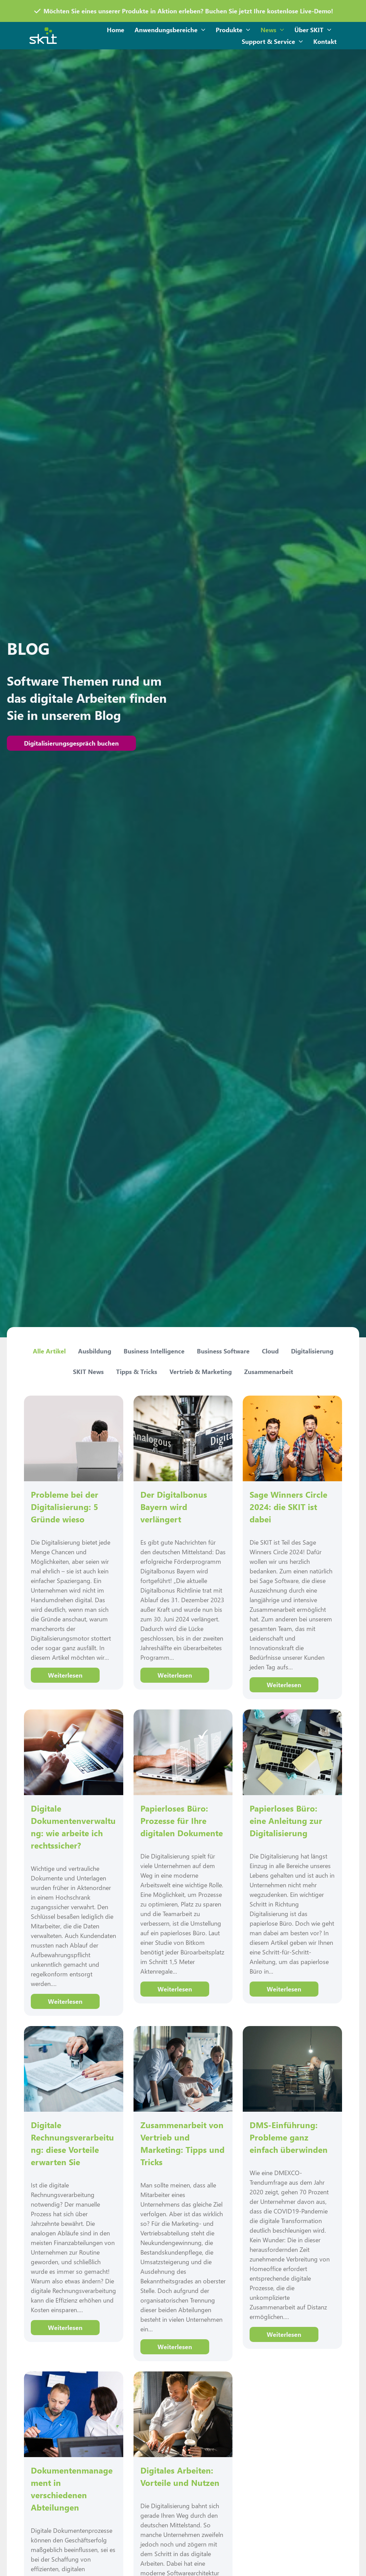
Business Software (223, 1351)
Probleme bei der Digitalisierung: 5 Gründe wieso (64, 1506)
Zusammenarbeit (268, 1371)
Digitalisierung (312, 1351)
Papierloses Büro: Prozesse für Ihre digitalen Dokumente (181, 1820)
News (272, 30)
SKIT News (88, 1371)
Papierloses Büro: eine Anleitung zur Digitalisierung (286, 1820)
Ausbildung (94, 1351)
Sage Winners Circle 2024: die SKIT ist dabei (288, 1506)
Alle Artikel (49, 1351)
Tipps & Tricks (136, 1371)
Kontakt (325, 41)
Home (115, 30)
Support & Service (272, 41)
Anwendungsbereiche (170, 30)
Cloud (270, 1351)
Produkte (233, 30)
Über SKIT (312, 30)
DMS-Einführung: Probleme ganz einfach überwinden (289, 2137)
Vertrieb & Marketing (200, 1371)
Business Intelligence (154, 1351)
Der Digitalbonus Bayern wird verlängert (173, 1506)
